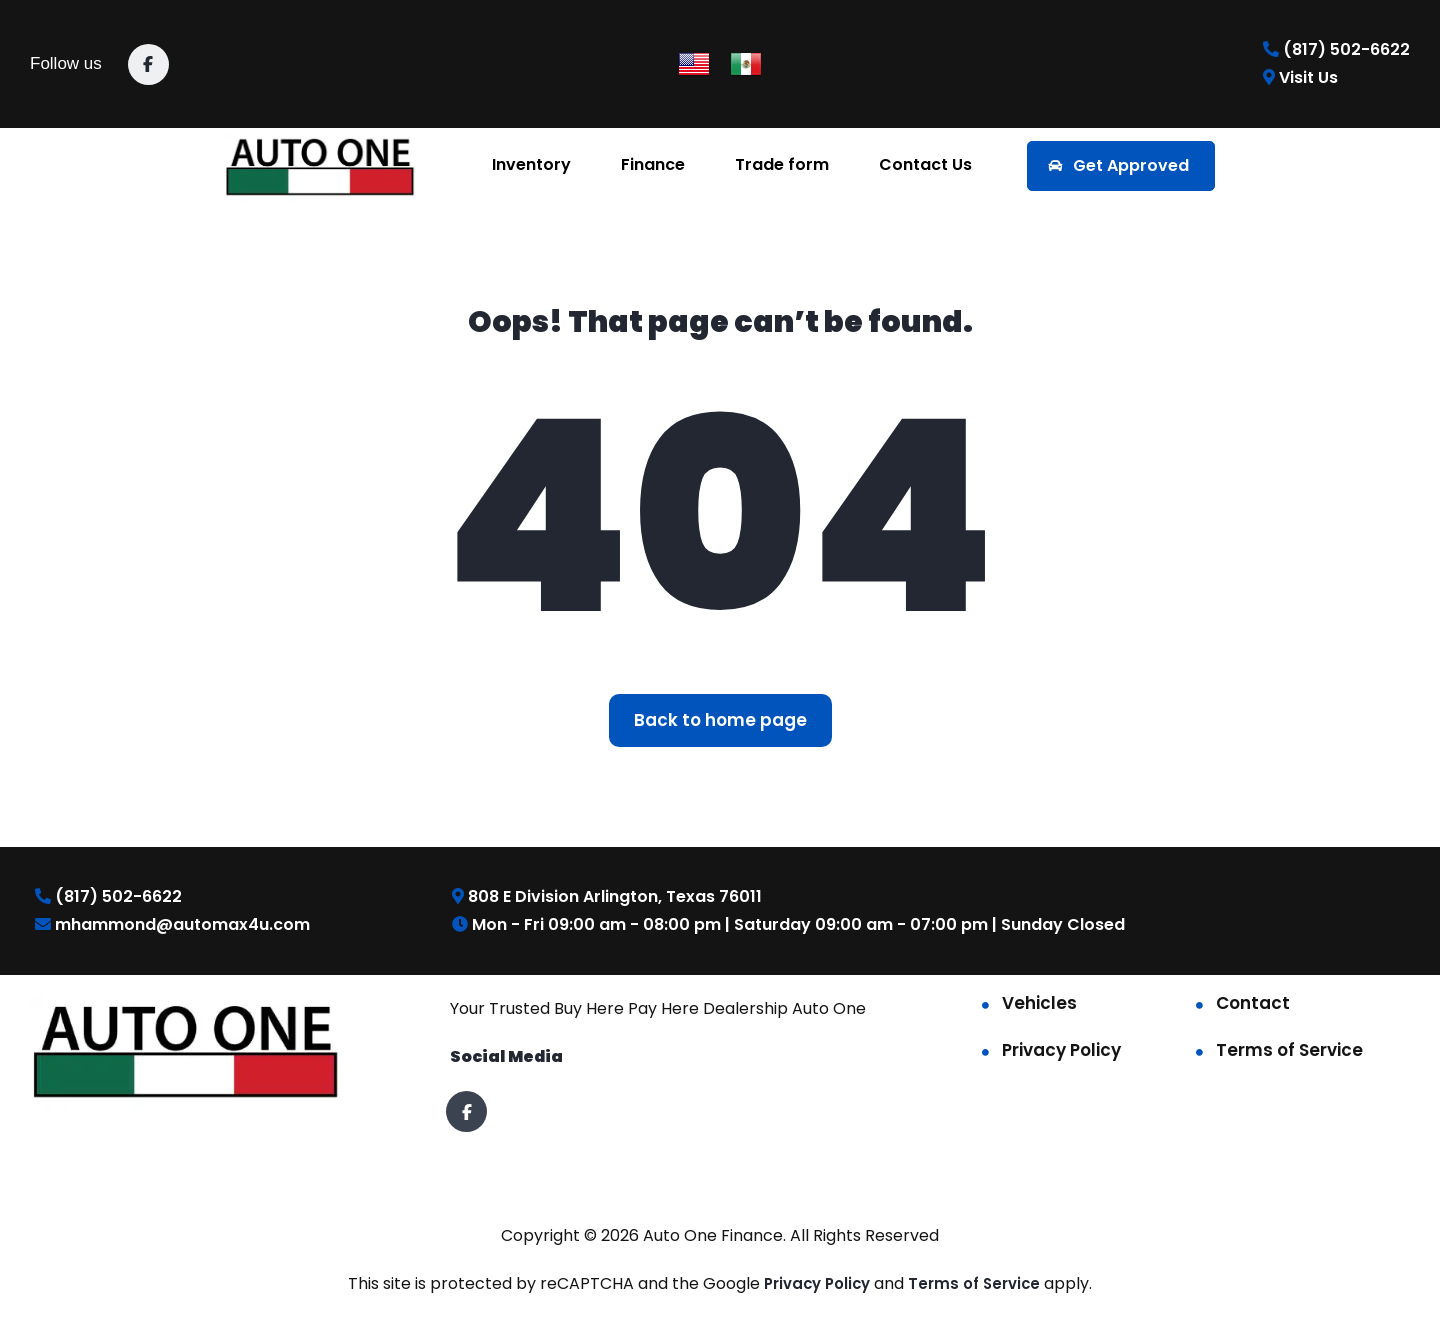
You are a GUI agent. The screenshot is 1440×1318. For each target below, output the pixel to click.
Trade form (782, 164)
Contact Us (925, 164)
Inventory (531, 164)
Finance (653, 164)
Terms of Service (1289, 1050)
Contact (1253, 1003)
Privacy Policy (1061, 1050)
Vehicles (1039, 1003)
